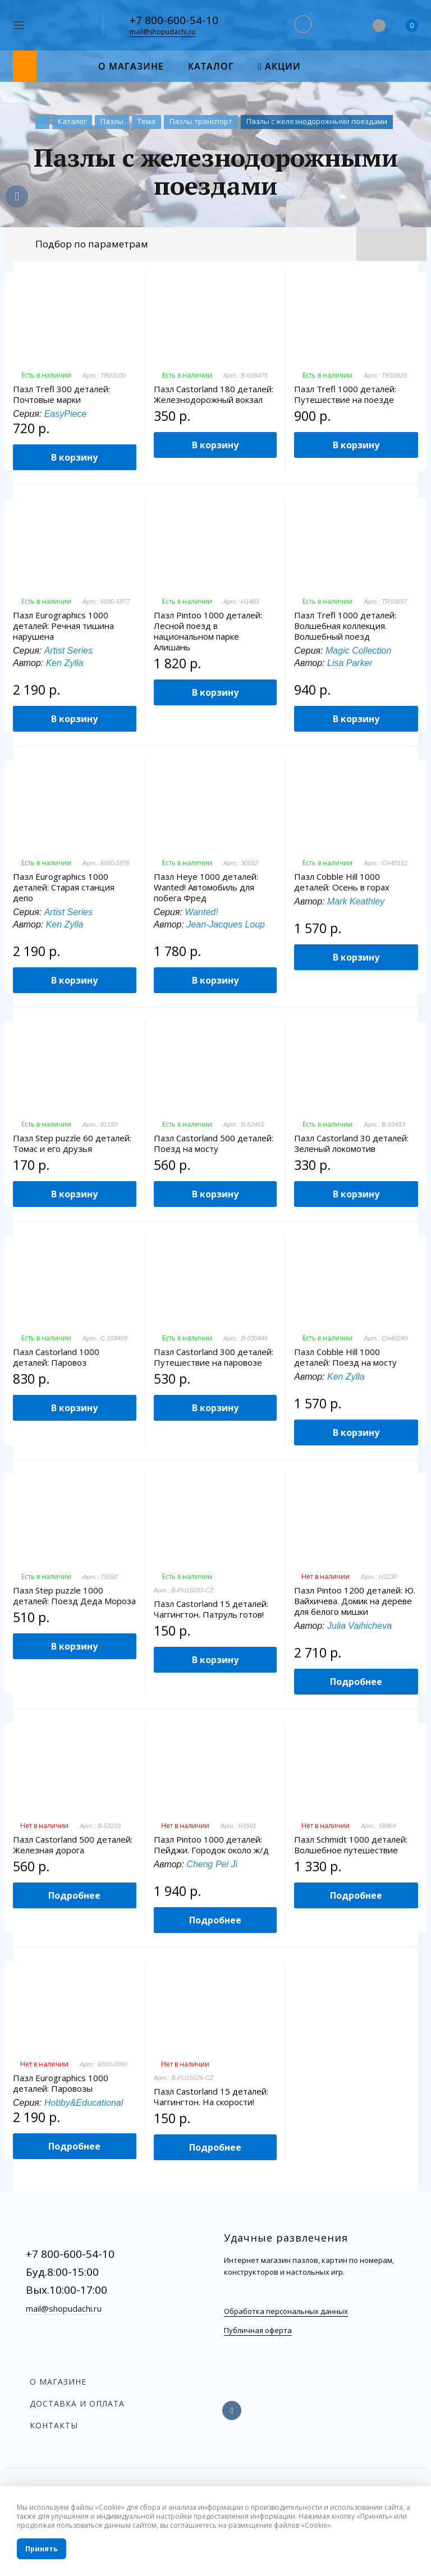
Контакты (54, 2425)
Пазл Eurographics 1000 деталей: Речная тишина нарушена (63, 626)
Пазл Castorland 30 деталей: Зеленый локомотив (351, 1143)
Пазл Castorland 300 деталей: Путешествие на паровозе (213, 1357)
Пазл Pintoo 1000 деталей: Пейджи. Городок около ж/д (211, 1845)
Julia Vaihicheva (359, 1626)
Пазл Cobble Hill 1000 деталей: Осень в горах (341, 882)
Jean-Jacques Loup (225, 924)
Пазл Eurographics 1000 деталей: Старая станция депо (63, 887)
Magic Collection (358, 650)
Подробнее (356, 1681)
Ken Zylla (65, 663)
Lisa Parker (350, 663)
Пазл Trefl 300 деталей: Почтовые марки (61, 394)
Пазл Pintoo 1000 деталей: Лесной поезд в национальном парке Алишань (208, 631)
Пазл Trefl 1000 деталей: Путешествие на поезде (345, 394)
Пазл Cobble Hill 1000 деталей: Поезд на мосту (345, 1357)
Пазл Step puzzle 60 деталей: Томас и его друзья (72, 1143)
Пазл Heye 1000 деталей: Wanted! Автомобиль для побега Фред (206, 887)
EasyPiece (65, 414)
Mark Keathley (355, 901)
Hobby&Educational (83, 2102)
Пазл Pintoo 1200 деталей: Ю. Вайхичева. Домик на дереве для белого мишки (354, 1601)
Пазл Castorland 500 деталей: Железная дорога (72, 1845)
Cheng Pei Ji (211, 1864)
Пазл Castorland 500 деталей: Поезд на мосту (213, 1143)
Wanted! (201, 912)
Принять (41, 2549)
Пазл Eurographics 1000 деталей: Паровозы (60, 2083)
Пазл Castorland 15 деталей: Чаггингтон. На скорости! (211, 2096)
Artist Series (68, 650)
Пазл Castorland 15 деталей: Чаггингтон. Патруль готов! (211, 1609)
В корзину (74, 457)
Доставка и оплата (77, 2403)
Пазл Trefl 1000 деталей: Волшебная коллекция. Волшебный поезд (345, 626)
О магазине (58, 2381)
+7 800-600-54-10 (174, 20)
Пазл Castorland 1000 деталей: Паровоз (56, 1357)
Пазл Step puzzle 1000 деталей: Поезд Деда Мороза (74, 1595)
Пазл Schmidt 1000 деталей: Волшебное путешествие (350, 1845)
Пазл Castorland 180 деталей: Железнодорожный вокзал (213, 394)
